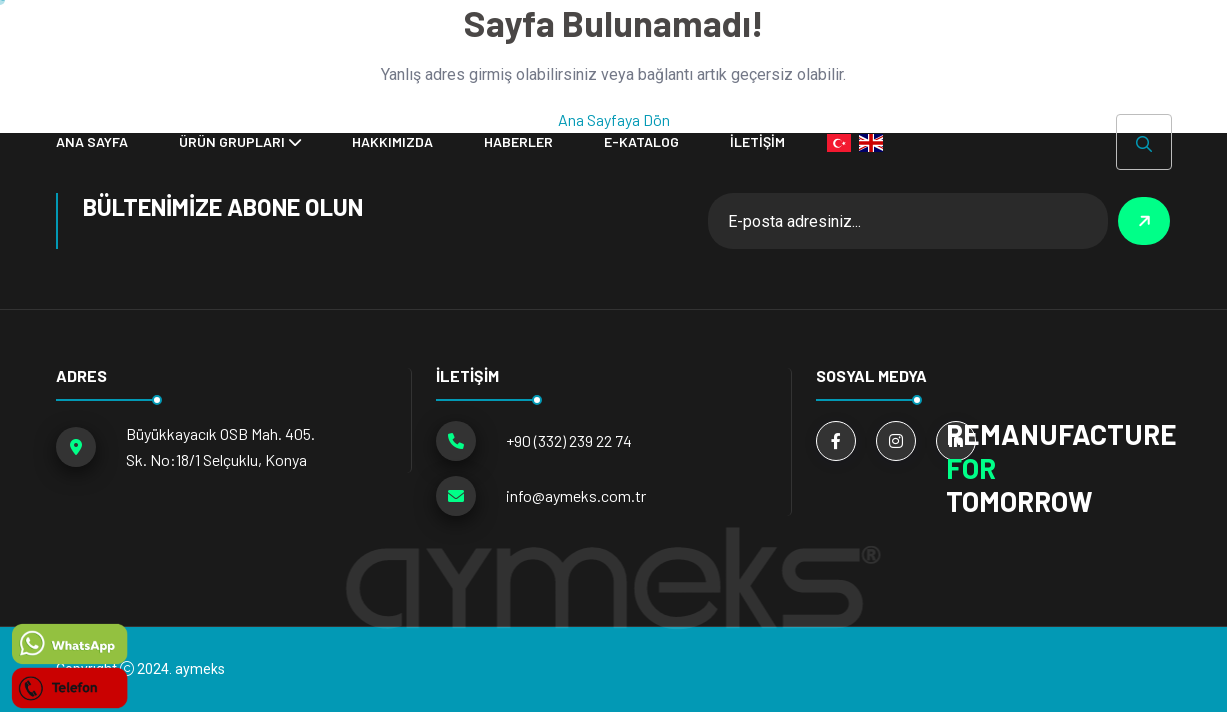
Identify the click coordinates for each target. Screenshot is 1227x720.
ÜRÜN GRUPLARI (232, 141)
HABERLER (518, 141)
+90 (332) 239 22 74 (569, 440)
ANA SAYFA (92, 141)
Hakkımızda (392, 141)
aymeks (200, 669)
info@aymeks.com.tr (576, 495)
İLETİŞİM (757, 141)
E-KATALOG (641, 141)
